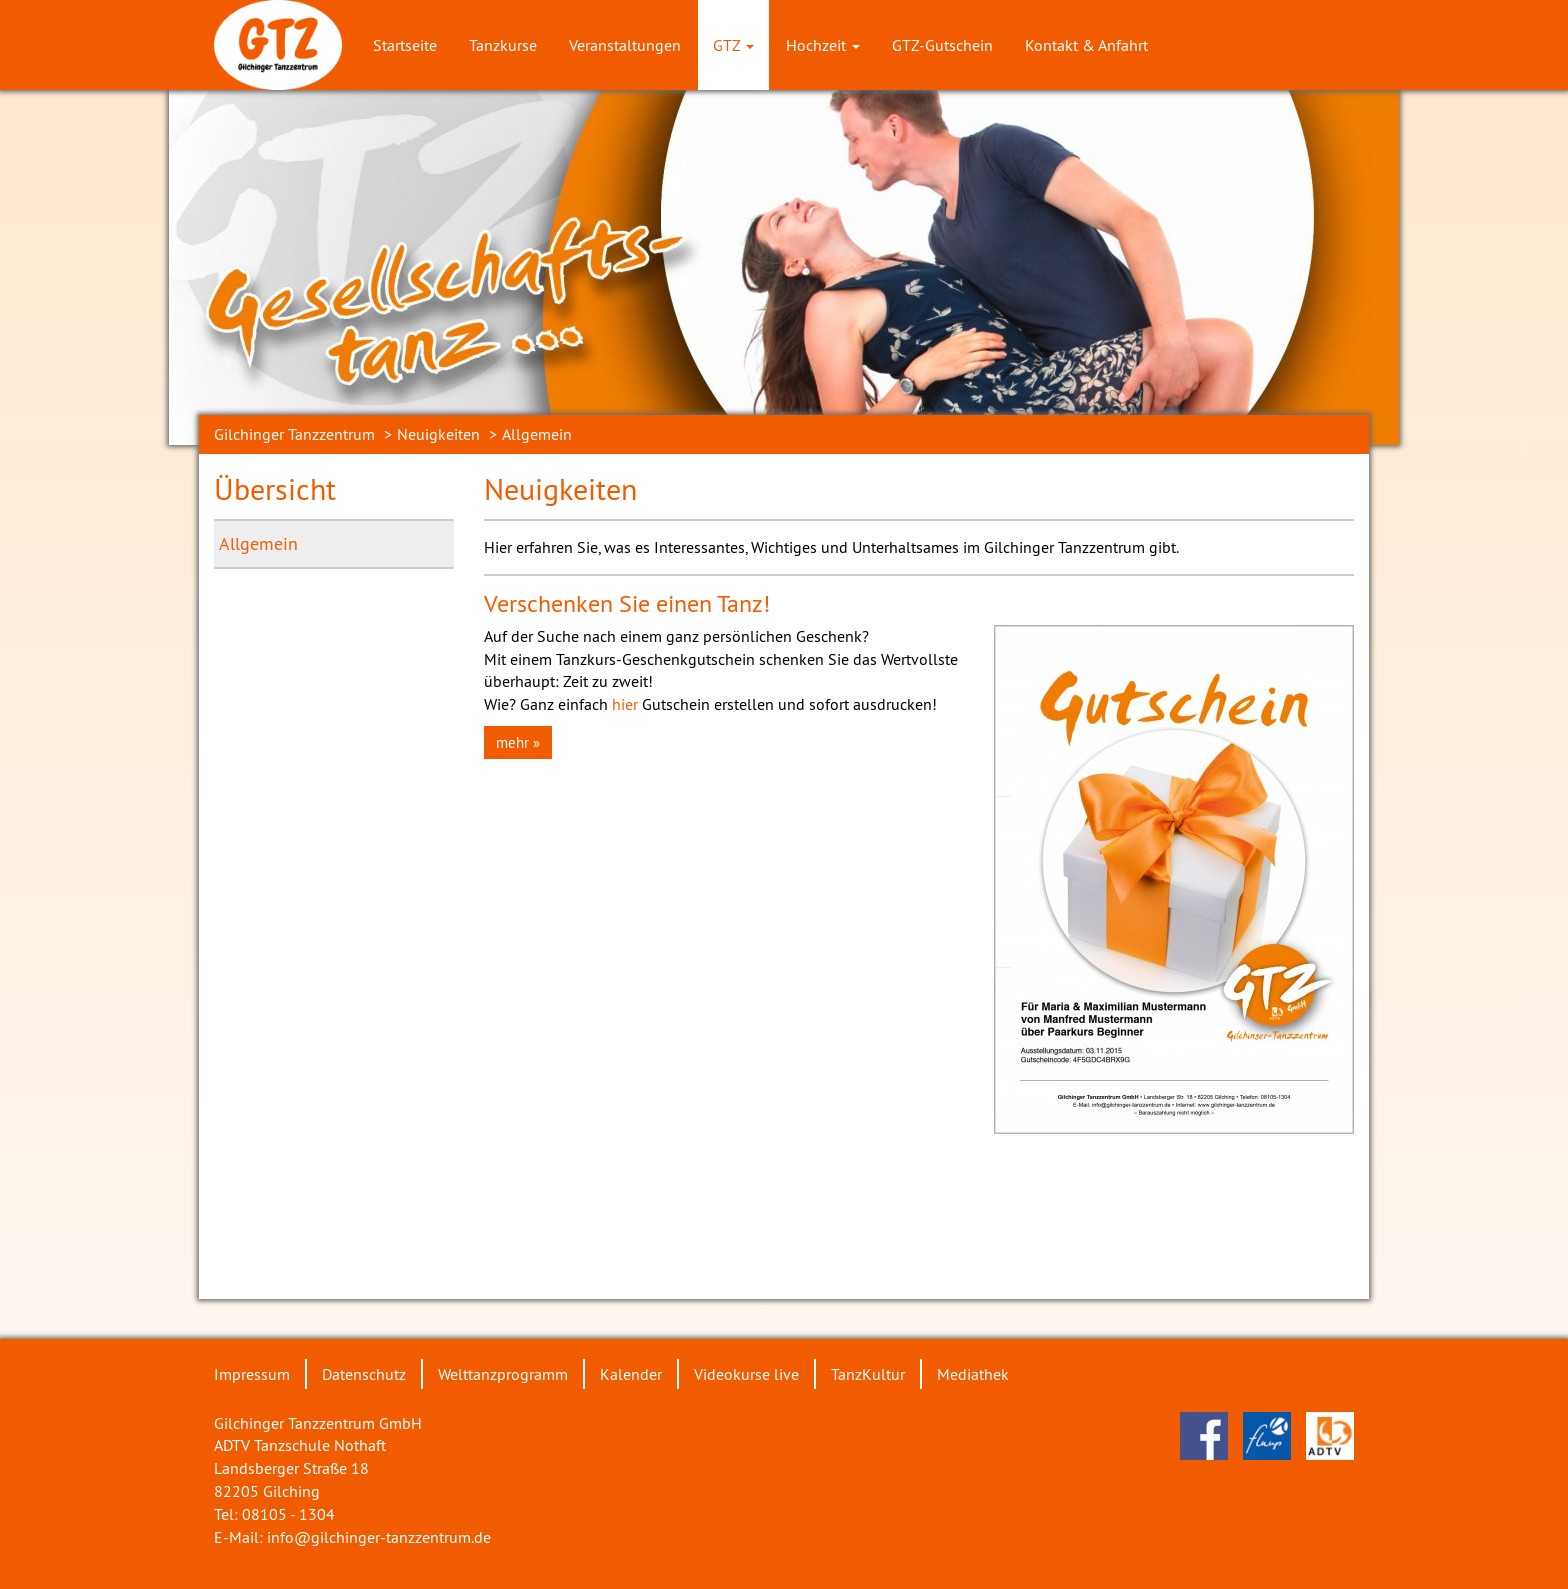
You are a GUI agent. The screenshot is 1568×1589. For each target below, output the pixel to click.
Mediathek (973, 1374)
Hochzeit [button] (823, 45)
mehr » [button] (518, 742)
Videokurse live (746, 1374)
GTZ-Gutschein (942, 45)
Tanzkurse (503, 45)
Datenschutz (364, 1374)
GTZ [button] (733, 45)
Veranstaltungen (625, 45)
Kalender (631, 1374)
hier (627, 704)
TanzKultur (868, 1374)
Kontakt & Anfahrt (1086, 45)
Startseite (405, 45)
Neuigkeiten (438, 434)
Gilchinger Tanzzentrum (294, 434)
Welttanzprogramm (503, 1374)
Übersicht (275, 489)
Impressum (252, 1374)
